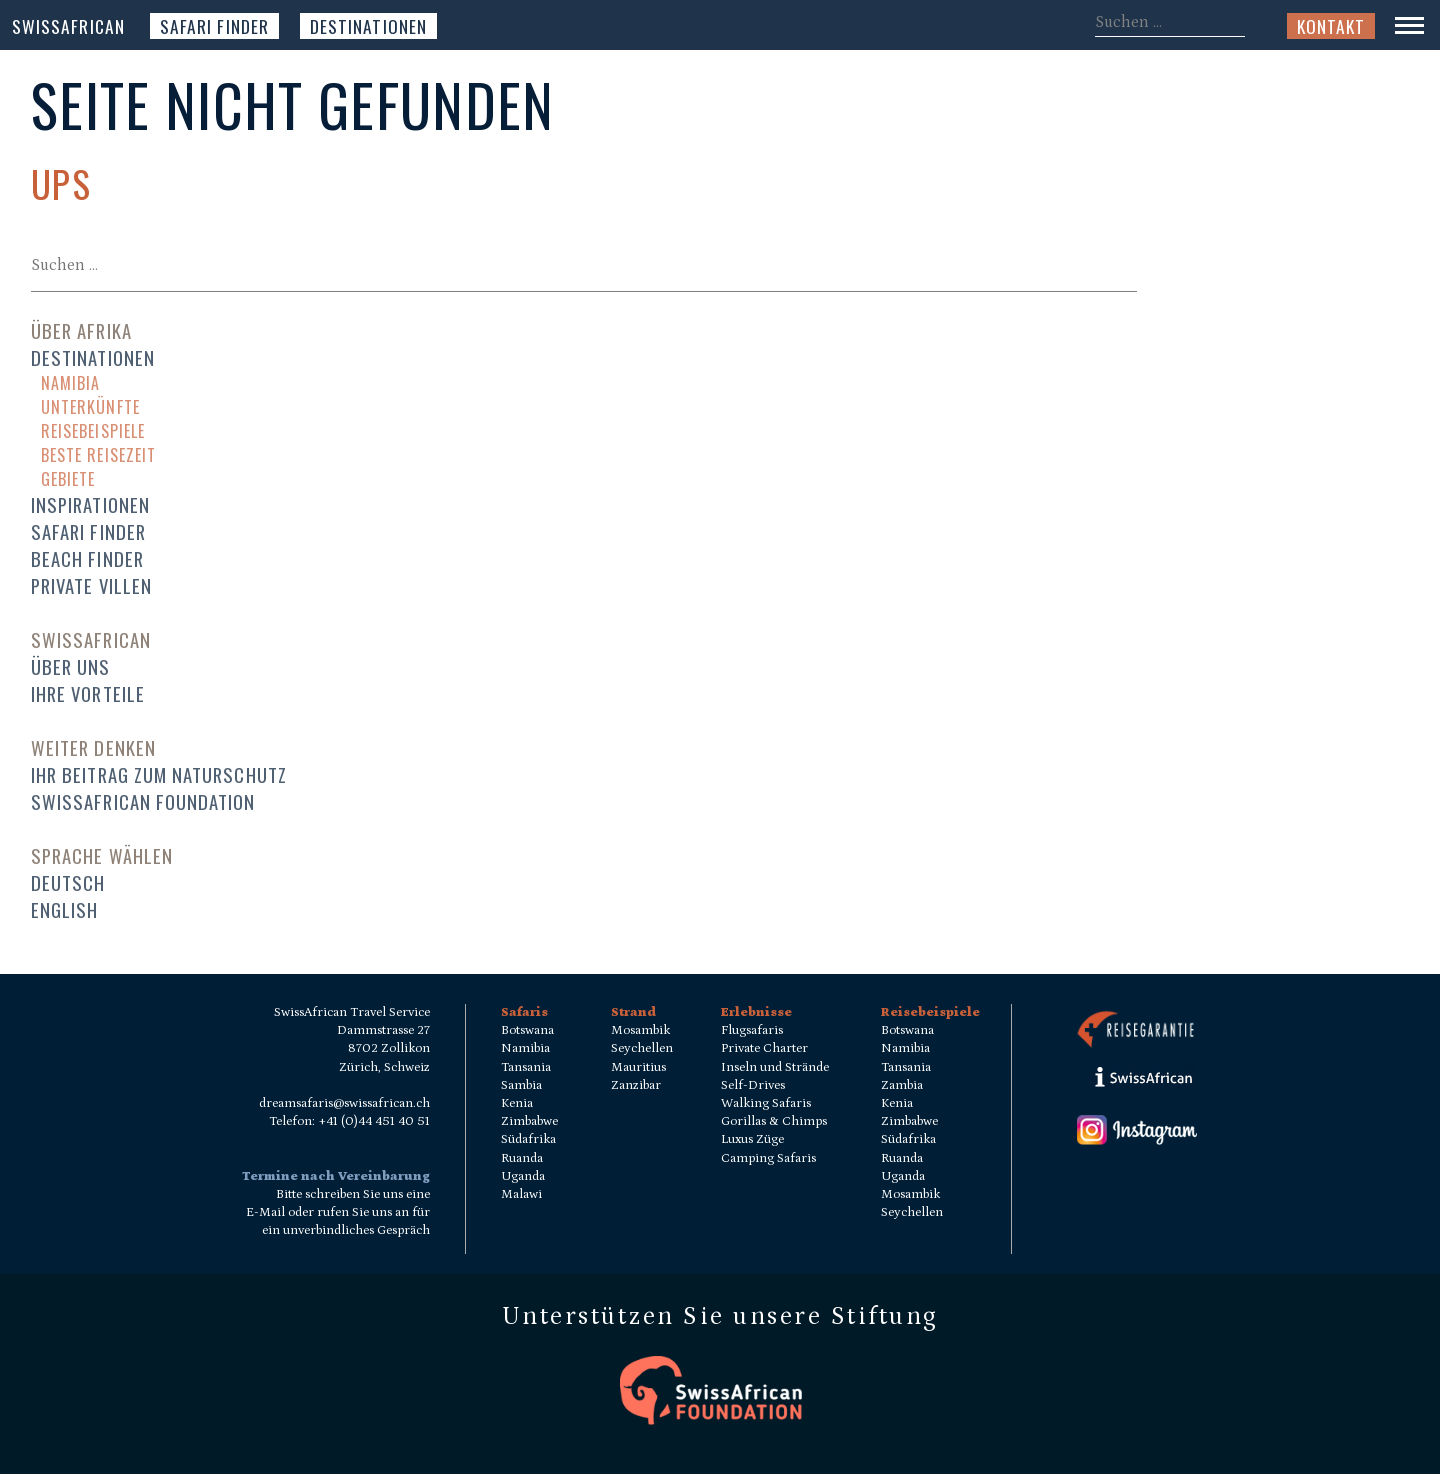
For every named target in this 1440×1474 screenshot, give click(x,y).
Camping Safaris (768, 1158)
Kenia (517, 1103)
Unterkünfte (90, 407)
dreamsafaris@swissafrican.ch (344, 1103)
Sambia (521, 1085)
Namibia (70, 383)
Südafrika (528, 1139)
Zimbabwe (529, 1121)
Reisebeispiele (93, 431)
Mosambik (640, 1030)
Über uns (71, 666)
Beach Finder (87, 558)
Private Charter (764, 1048)
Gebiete (68, 479)
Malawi (521, 1194)
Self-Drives (753, 1085)
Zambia (902, 1085)
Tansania (526, 1067)
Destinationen (368, 26)
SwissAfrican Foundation (143, 801)
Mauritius (638, 1067)
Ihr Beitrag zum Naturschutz (159, 774)
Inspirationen (90, 504)
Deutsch (68, 882)
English (64, 909)
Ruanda (522, 1158)
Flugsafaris (752, 1030)
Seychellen (642, 1048)
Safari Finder (214, 26)
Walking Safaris (766, 1103)
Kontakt (1331, 26)
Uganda (523, 1176)
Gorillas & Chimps (774, 1121)
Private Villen (91, 585)
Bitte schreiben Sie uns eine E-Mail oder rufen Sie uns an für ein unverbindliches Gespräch (338, 1212)
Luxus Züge (752, 1139)
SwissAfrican (68, 26)
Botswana (527, 1030)
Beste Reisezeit (98, 455)
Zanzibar (636, 1085)
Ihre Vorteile (88, 693)
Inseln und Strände (775, 1067)
